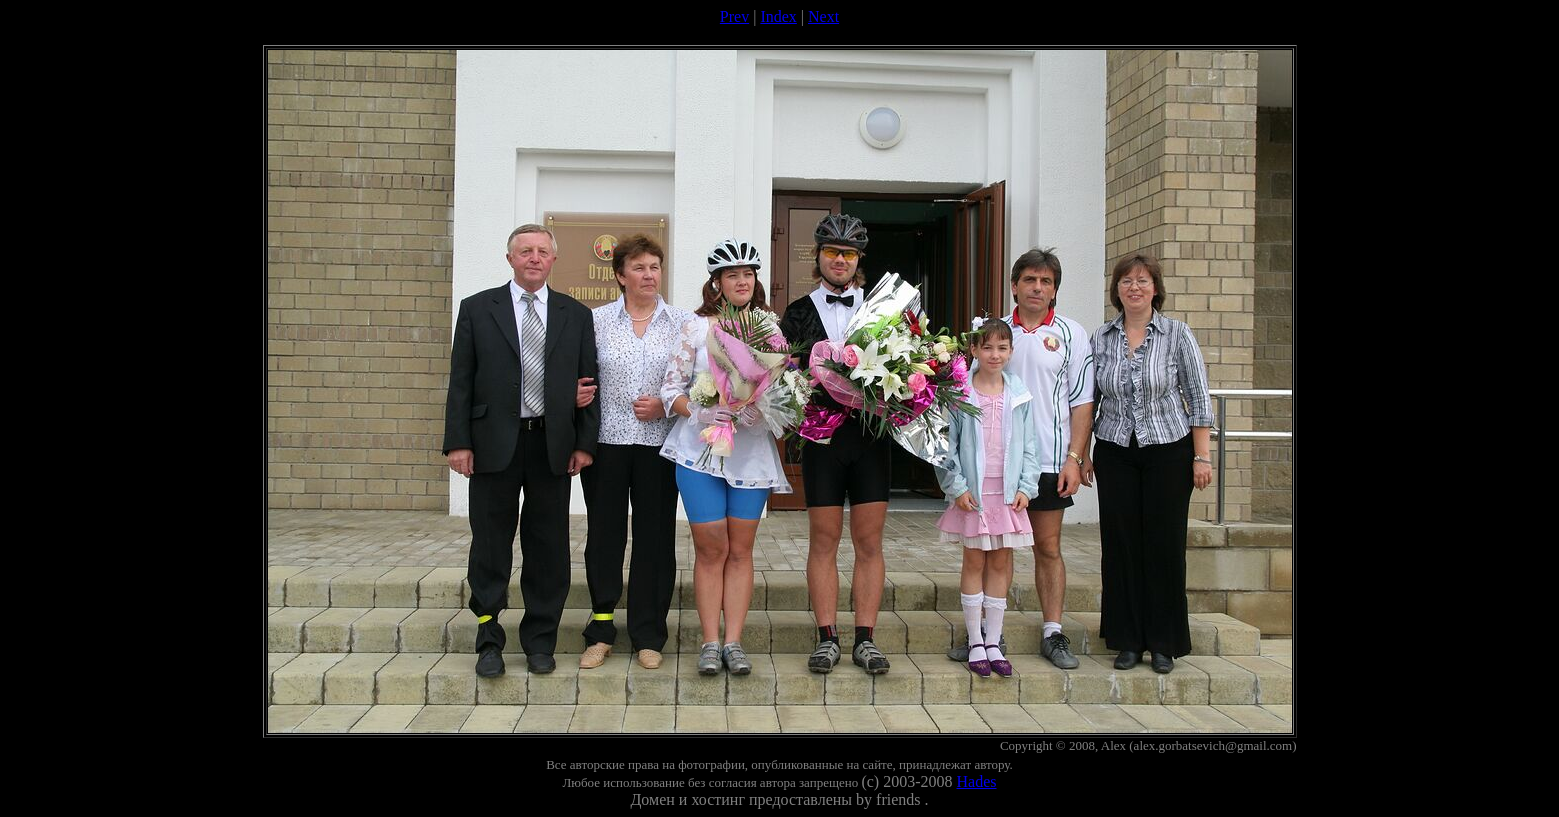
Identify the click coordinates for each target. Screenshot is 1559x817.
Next (823, 16)
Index (778, 16)
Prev (734, 16)
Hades (977, 781)
